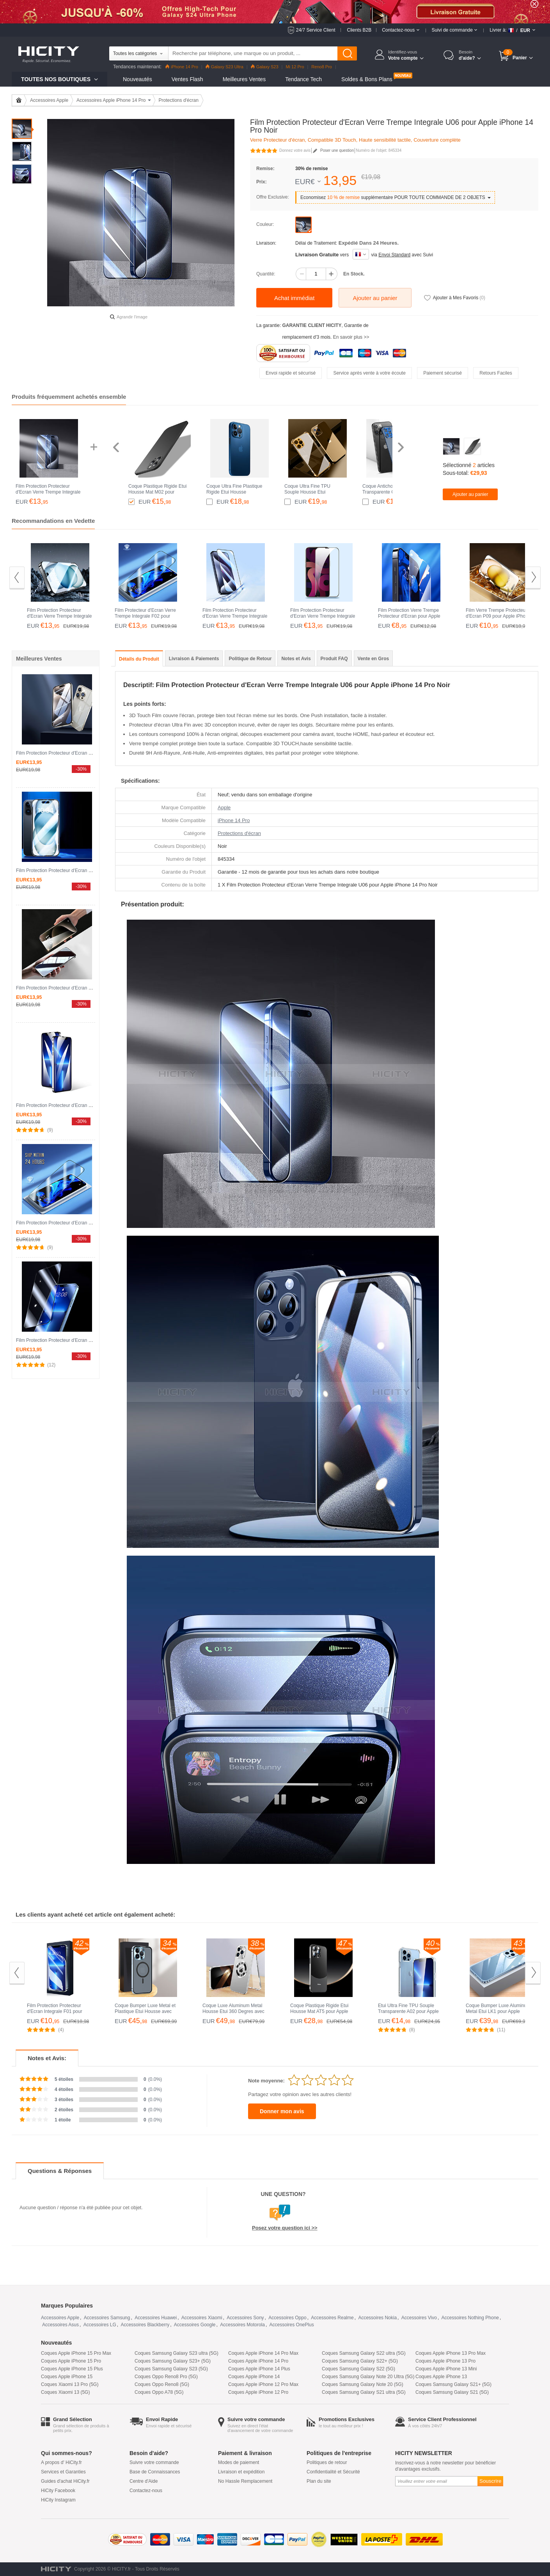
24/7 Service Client (315, 30)
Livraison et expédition (241, 2472)
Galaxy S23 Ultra (224, 66)
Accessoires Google (195, 2324)
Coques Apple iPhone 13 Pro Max (450, 2353)
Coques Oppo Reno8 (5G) (162, 2384)
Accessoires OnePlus (292, 2324)
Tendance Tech (303, 79)
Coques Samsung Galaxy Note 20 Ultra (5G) (368, 2376)
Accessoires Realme (332, 2317)
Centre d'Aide (144, 2481)
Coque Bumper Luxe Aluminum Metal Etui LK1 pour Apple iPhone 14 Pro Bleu (498, 2011)
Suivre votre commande (154, 2462)
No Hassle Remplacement (245, 2481)
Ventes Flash (187, 79)
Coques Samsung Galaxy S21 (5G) (452, 2392)
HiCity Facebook (58, 2490)
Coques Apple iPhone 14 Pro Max (263, 2353)
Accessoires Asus (60, 2324)
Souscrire (490, 2481)
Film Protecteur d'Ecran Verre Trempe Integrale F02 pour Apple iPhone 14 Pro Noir (145, 616)
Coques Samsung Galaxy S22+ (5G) (360, 2361)
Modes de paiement (238, 2462)
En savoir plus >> (351, 337)
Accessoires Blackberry (145, 2324)
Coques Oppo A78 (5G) (159, 2392)
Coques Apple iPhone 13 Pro (445, 2361)
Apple (224, 807)
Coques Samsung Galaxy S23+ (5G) (173, 2361)
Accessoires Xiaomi (201, 2317)
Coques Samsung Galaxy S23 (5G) (171, 2369)
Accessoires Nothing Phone (470, 2317)
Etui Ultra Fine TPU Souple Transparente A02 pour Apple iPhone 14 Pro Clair (408, 2011)
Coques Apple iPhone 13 (441, 2376)
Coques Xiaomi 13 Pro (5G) (69, 2384)
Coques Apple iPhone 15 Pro (71, 2361)
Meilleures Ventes (244, 79)
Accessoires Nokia (377, 2317)
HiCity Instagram (58, 2500)
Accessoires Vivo (419, 2317)
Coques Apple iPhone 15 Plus (72, 2369)
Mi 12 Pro (295, 66)
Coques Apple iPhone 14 (254, 2376)
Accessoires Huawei (156, 2317)
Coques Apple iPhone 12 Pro (258, 2392)
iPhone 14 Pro (181, 66)
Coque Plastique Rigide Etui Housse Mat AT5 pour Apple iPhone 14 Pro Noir (319, 2011)
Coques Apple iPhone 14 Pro (258, 2361)
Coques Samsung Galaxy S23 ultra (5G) (176, 2353)
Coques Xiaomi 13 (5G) (65, 2392)
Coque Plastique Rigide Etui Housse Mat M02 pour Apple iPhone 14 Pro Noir (157, 492)
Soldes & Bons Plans (366, 79)
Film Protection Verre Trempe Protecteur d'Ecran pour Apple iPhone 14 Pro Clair (409, 616)
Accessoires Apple (49, 100)
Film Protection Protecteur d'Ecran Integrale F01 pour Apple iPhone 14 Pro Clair (54, 2011)
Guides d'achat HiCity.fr (65, 2481)
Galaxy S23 (265, 66)
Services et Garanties (63, 2472)
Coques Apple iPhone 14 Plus (259, 2369)
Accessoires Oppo (287, 2317)
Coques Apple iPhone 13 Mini (446, 2369)
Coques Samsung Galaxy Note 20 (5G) (362, 2384)
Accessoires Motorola (242, 2324)
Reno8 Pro (321, 66)
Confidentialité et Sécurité (333, 2472)
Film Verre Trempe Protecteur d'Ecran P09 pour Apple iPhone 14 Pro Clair (498, 616)
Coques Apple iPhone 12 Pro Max (263, 2384)
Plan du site (319, 2481)
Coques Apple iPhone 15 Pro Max (76, 2353)
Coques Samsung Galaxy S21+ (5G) (453, 2384)
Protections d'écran (179, 100)
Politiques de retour (327, 2462)
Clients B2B (359, 30)
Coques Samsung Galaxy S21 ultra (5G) (364, 2392)
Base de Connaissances (155, 2472)
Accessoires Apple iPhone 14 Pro (110, 100)
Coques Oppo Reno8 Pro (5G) (166, 2376)
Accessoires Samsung (107, 2317)
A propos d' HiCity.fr (61, 2462)
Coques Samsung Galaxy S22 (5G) (358, 2369)
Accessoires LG (99, 2324)
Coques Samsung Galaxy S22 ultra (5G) (364, 2353)
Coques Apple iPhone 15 (66, 2376)
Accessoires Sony (245, 2317)
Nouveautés (137, 79)
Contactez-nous (146, 2490)
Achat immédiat (294, 298)
